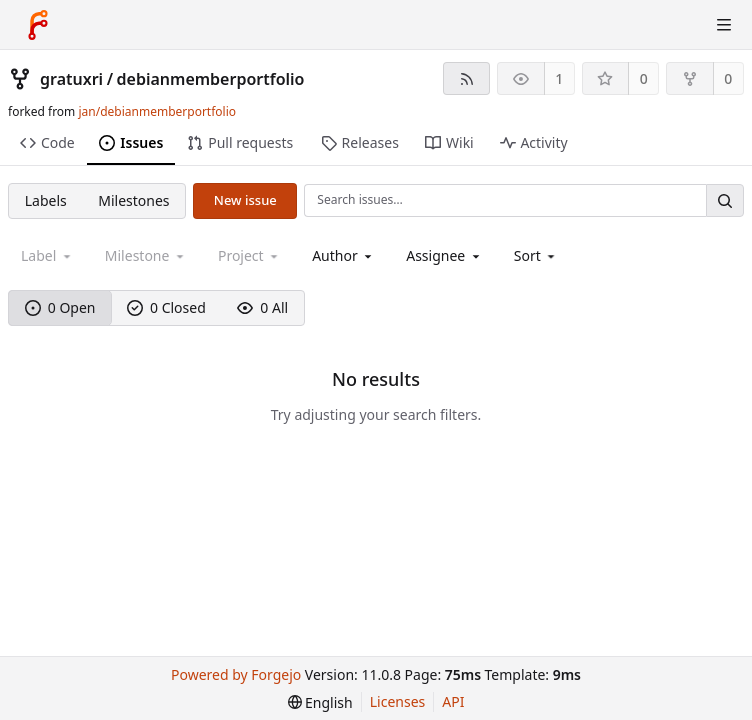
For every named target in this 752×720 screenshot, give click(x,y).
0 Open (60, 307)
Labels (46, 200)
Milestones (133, 200)
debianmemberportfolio (211, 79)
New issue (245, 200)
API (453, 701)
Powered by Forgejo (236, 674)
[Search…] (725, 200)
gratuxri (71, 79)
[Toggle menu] (724, 25)
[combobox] (343, 255)
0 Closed (166, 307)
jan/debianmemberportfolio (157, 111)
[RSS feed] (466, 78)
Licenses (398, 701)
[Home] (38, 25)
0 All (262, 307)
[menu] (536, 255)
